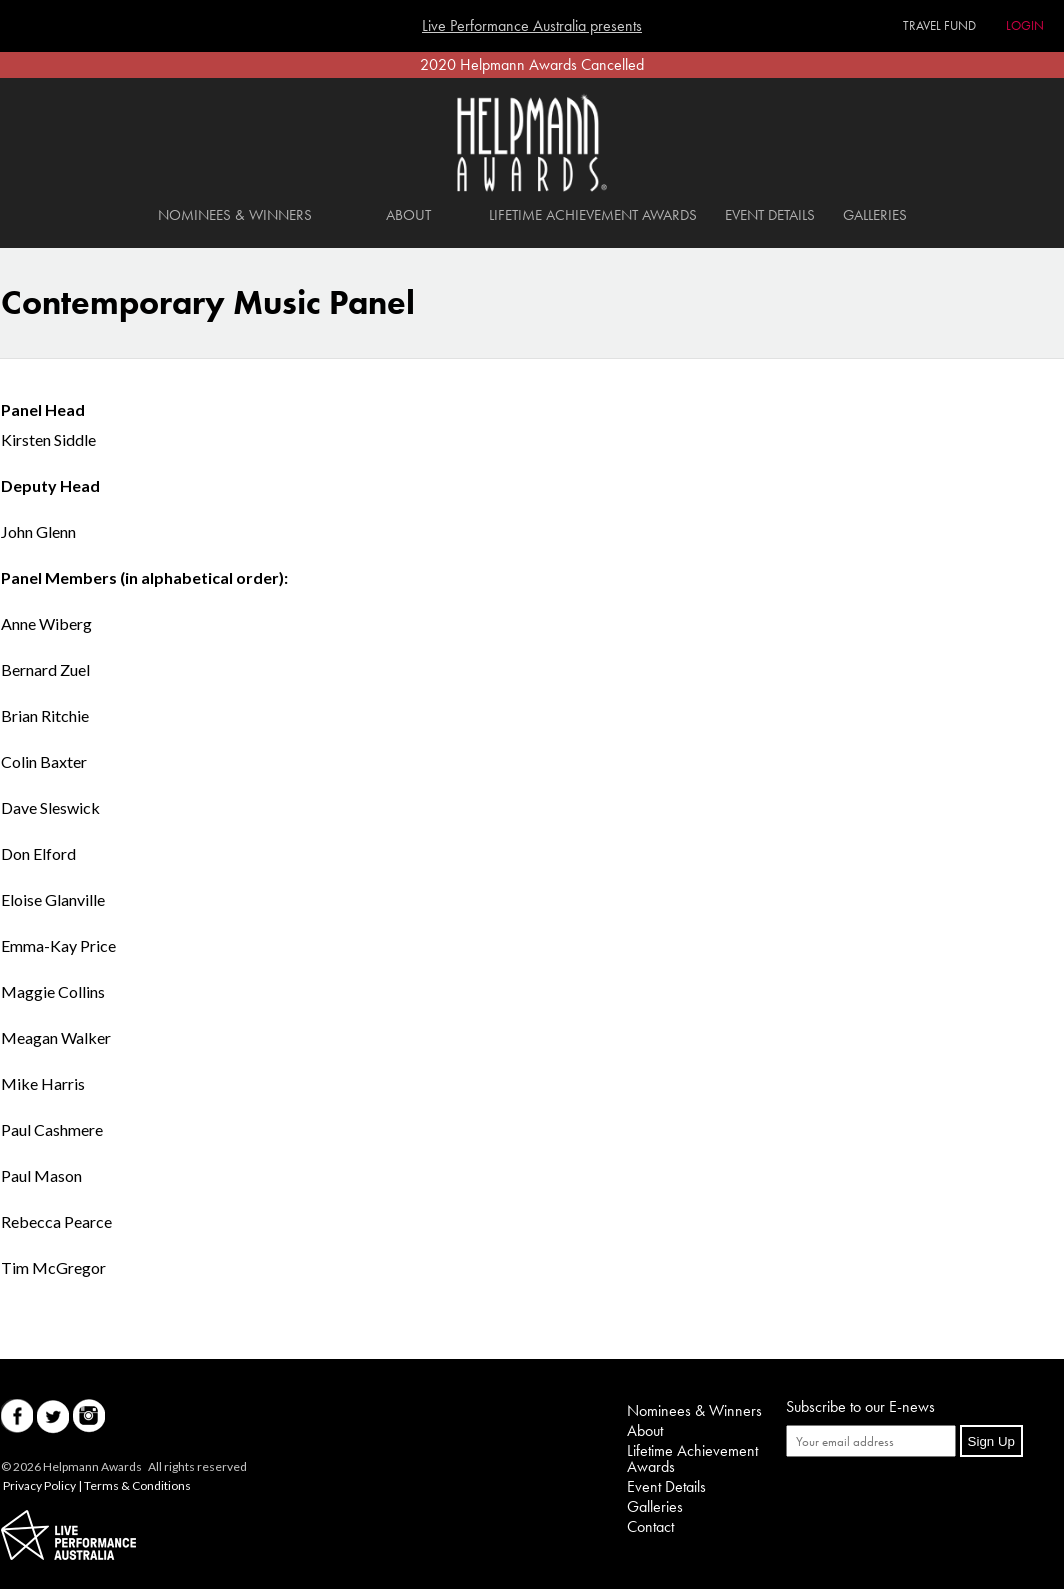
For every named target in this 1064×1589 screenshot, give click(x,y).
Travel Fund (939, 25)
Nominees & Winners (235, 215)
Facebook (17, 1416)
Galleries (875, 215)
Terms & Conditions (137, 1485)
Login (1025, 25)
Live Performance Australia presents (532, 26)
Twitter (53, 1416)
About (408, 215)
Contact (650, 1526)
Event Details (770, 215)
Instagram (89, 1416)
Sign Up (991, 1441)
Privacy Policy (39, 1485)
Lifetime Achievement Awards (593, 215)
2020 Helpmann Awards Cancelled (532, 64)
